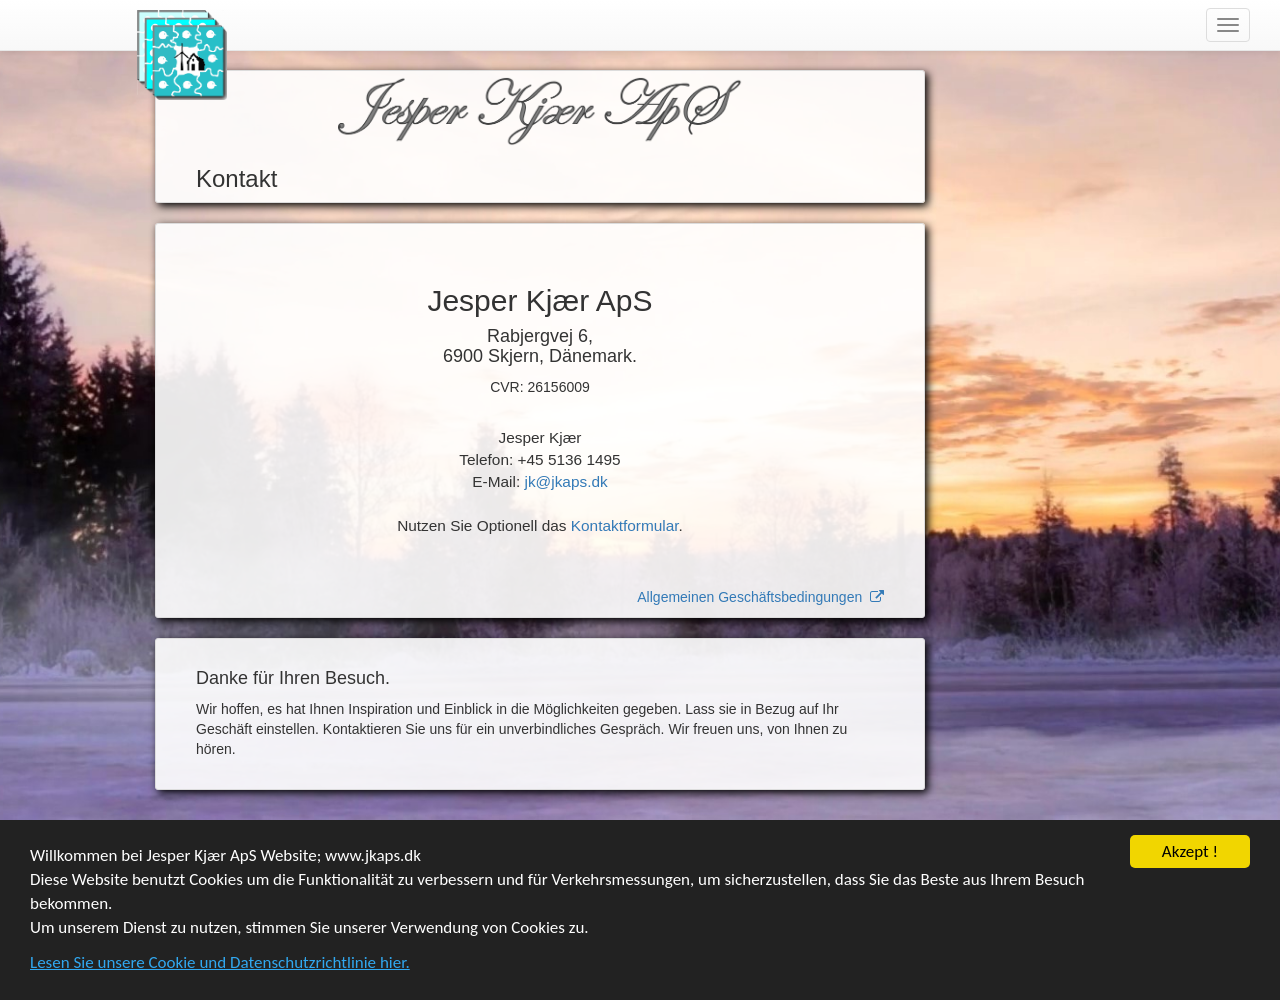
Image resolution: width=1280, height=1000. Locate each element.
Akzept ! (1190, 852)
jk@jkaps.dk (565, 481)
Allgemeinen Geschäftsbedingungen (760, 597)
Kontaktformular (625, 525)
